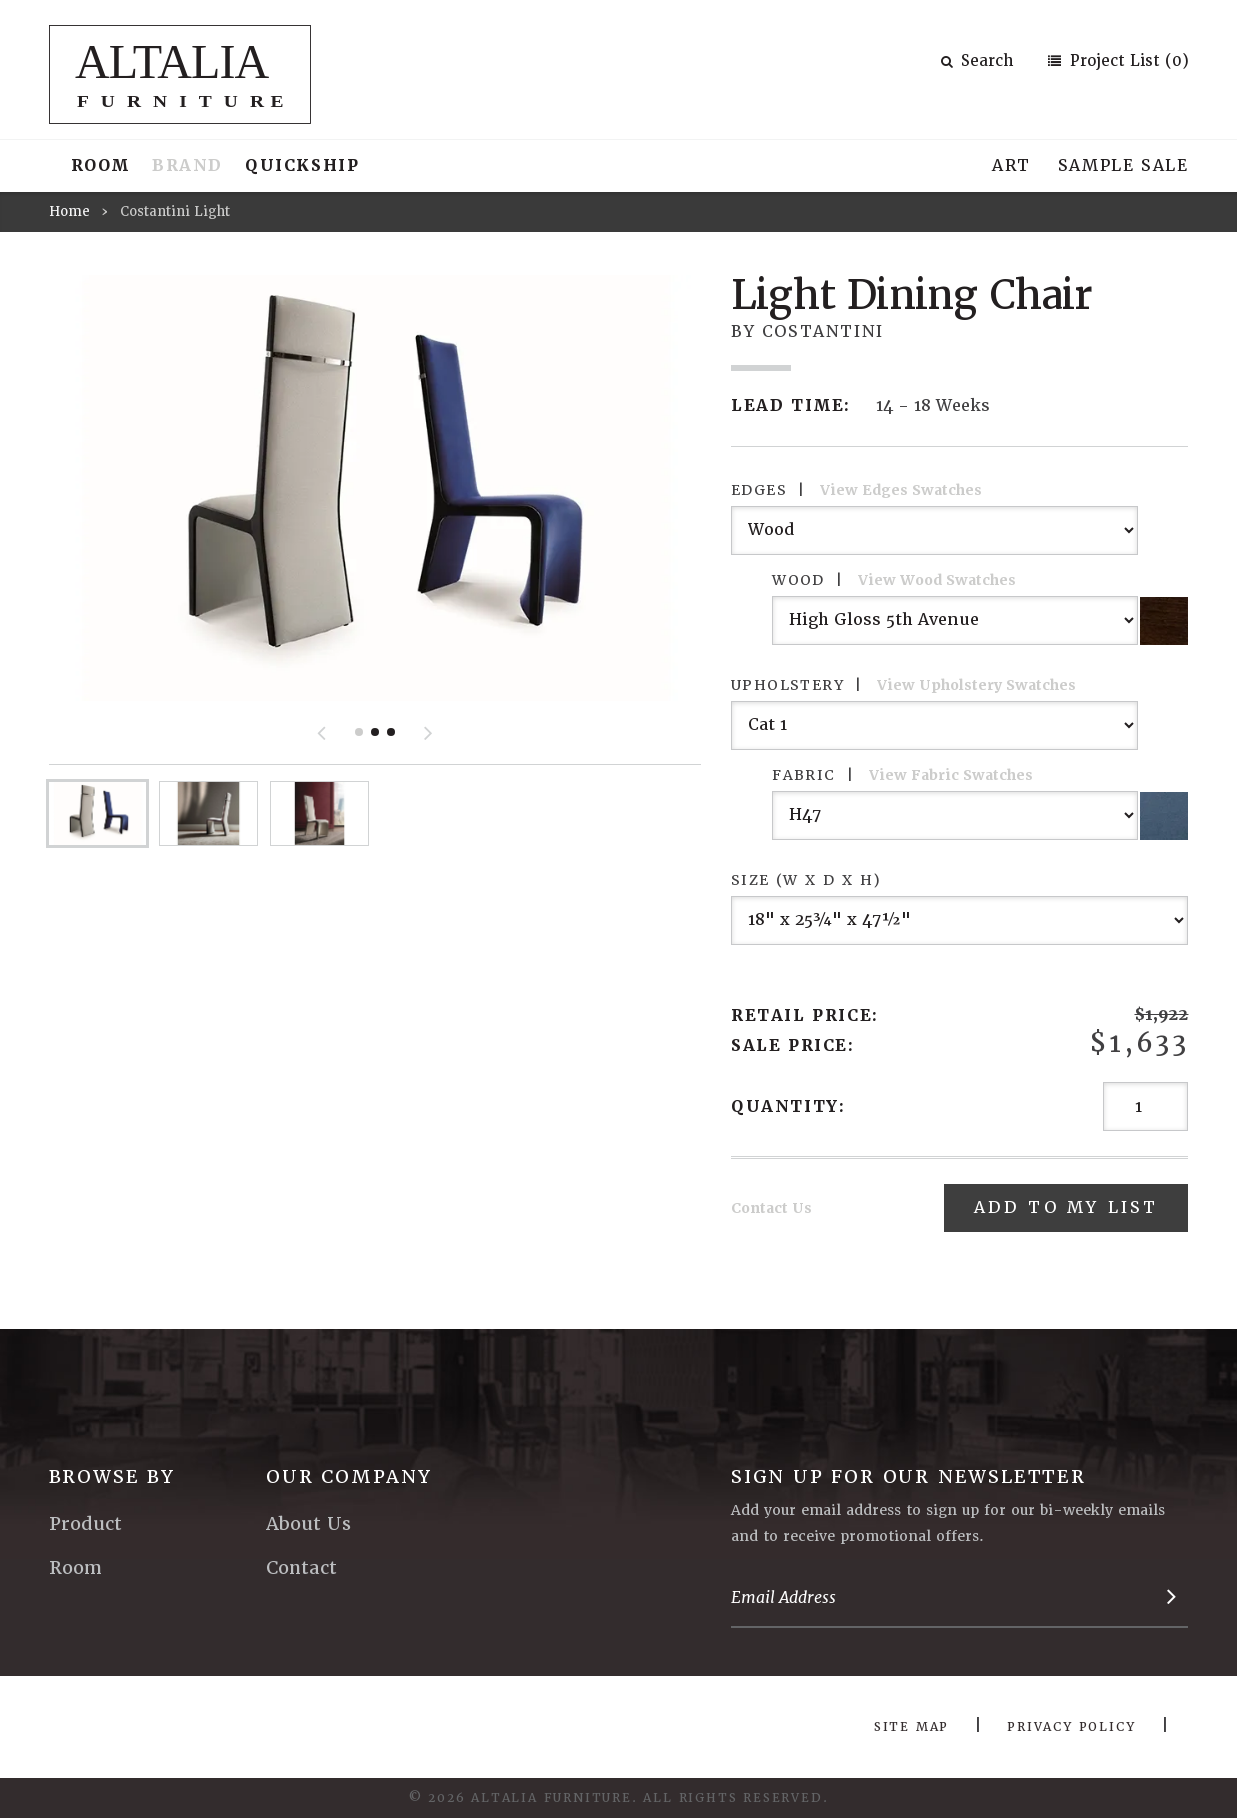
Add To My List (1066, 1207)
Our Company (349, 1476)
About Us (308, 1523)
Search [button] (977, 61)
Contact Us (771, 1208)
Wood (894, 580)
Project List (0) (1127, 61)
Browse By (112, 1476)
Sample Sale (1123, 165)
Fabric (902, 775)
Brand (187, 165)
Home (69, 211)
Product (85, 1523)
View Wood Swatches (937, 580)
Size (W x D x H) (806, 880)
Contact (301, 1567)
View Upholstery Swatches (976, 685)
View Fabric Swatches (951, 775)
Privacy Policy (1071, 1727)
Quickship (302, 165)
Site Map (911, 1727)
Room (100, 165)
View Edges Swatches (901, 490)
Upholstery (903, 685)
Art (1011, 165)
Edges (856, 490)
